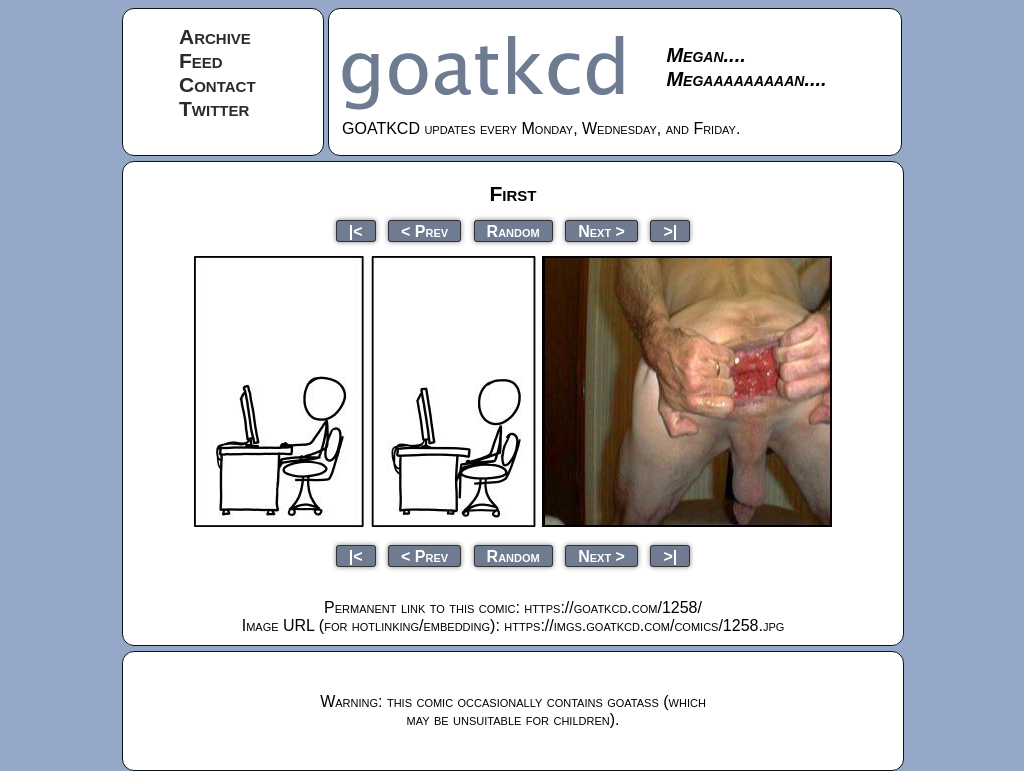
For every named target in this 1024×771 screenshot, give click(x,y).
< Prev (424, 230)
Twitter (214, 108)
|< (356, 230)
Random (513, 230)
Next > (601, 230)
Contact (217, 84)
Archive (215, 36)
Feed (201, 60)
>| (670, 230)
